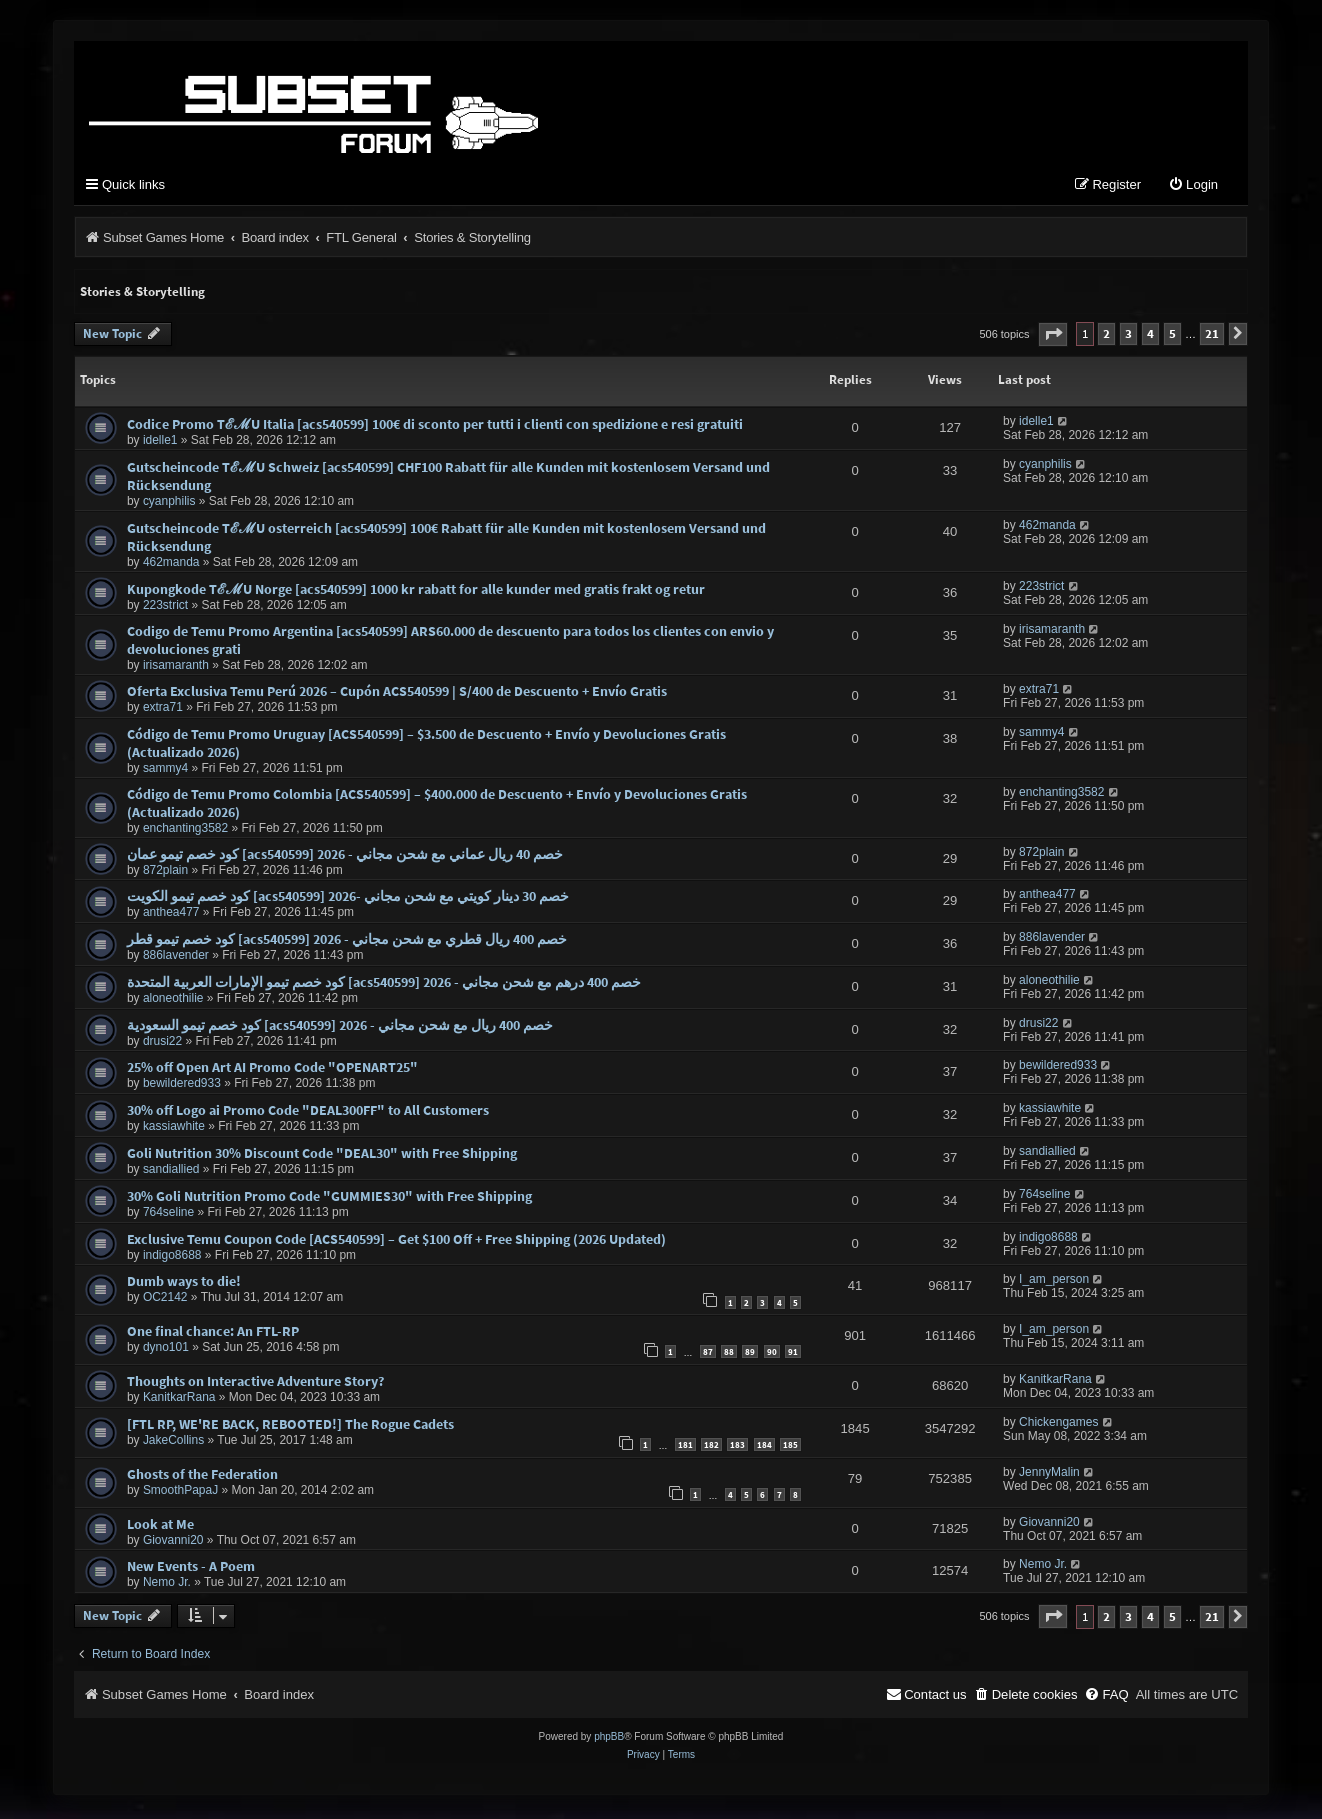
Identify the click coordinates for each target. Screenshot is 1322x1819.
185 (790, 1449)
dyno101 (166, 1352)
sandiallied (171, 1173)
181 (685, 1449)
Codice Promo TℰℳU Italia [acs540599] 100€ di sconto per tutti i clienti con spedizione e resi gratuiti (435, 428)
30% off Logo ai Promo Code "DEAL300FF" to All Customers (308, 1115)
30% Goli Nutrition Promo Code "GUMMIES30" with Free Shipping (329, 1200)
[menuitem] (1193, 189)
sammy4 (165, 772)
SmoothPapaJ (180, 1494)
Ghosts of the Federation (202, 1478)
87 (708, 1356)
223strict (165, 609)
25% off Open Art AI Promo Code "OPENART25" (272, 1072)
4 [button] (1150, 338)
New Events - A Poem (191, 1571)
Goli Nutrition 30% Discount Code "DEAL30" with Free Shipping (322, 1157)
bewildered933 (182, 1088)
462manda (171, 566)
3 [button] (1128, 338)
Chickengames (1058, 1426)
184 (764, 1449)
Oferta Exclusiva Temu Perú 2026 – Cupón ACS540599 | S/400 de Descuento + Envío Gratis (397, 695)
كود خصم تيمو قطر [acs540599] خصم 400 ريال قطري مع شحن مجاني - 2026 (347, 944)
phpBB (609, 1740)
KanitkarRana (179, 1402)
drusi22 (162, 1045)
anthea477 (171, 917)
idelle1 (160, 444)
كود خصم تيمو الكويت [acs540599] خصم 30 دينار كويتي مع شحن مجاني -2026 (348, 901)
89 (750, 1356)
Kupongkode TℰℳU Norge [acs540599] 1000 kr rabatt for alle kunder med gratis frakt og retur (416, 593)
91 (793, 1356)
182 (711, 1449)
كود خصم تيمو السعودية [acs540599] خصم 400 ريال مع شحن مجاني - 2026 (340, 1029)
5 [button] (1172, 338)
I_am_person (1054, 1284)
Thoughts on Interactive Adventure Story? (255, 1386)
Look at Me (160, 1528)
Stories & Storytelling (142, 295)
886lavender (176, 960)
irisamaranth (176, 669)
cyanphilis (169, 505)
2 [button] (1106, 338)
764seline (168, 1216)
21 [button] (1212, 338)
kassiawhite (174, 1131)
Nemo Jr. (167, 1587)
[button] (1053, 338)
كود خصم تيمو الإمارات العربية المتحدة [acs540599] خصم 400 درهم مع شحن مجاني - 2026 (384, 986)
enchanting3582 (185, 832)
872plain (165, 874)
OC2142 (165, 1302)
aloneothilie (173, 1002)
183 (737, 1449)
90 (772, 1356)
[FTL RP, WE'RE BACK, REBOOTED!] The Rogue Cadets (290, 1428)
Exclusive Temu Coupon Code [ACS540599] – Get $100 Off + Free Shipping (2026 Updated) (396, 1243)
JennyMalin (1049, 1476)
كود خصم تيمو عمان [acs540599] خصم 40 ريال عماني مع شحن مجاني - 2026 (345, 858)
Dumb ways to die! (184, 1286)
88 (729, 1356)
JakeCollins (173, 1444)
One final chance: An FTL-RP (213, 1336)
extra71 (163, 711)
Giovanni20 (173, 1544)
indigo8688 (172, 1259)
